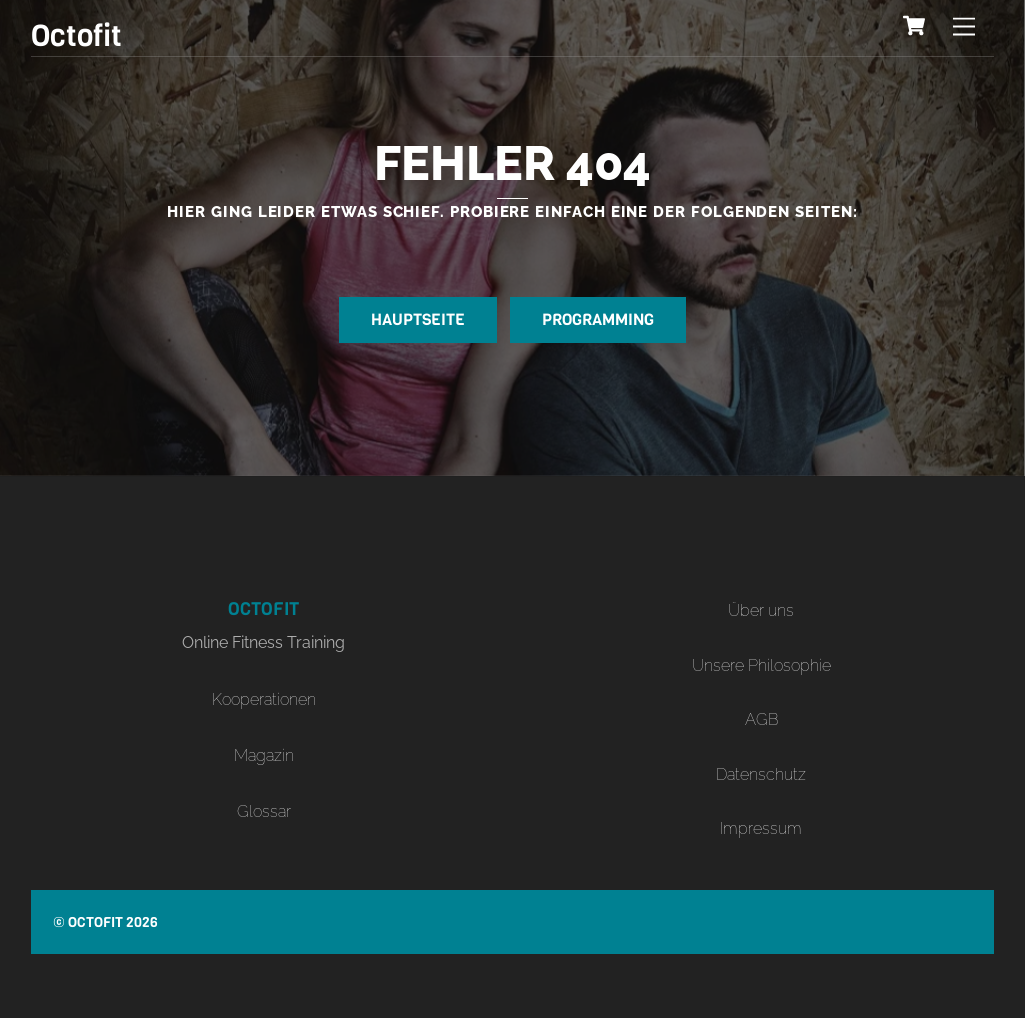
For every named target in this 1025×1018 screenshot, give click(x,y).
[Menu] (964, 27)
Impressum (761, 828)
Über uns (761, 610)
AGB (761, 719)
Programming (598, 319)
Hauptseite (418, 319)
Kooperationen (264, 699)
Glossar (264, 811)
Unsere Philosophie (761, 665)
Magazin (264, 755)
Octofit (95, 922)
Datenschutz (761, 774)
